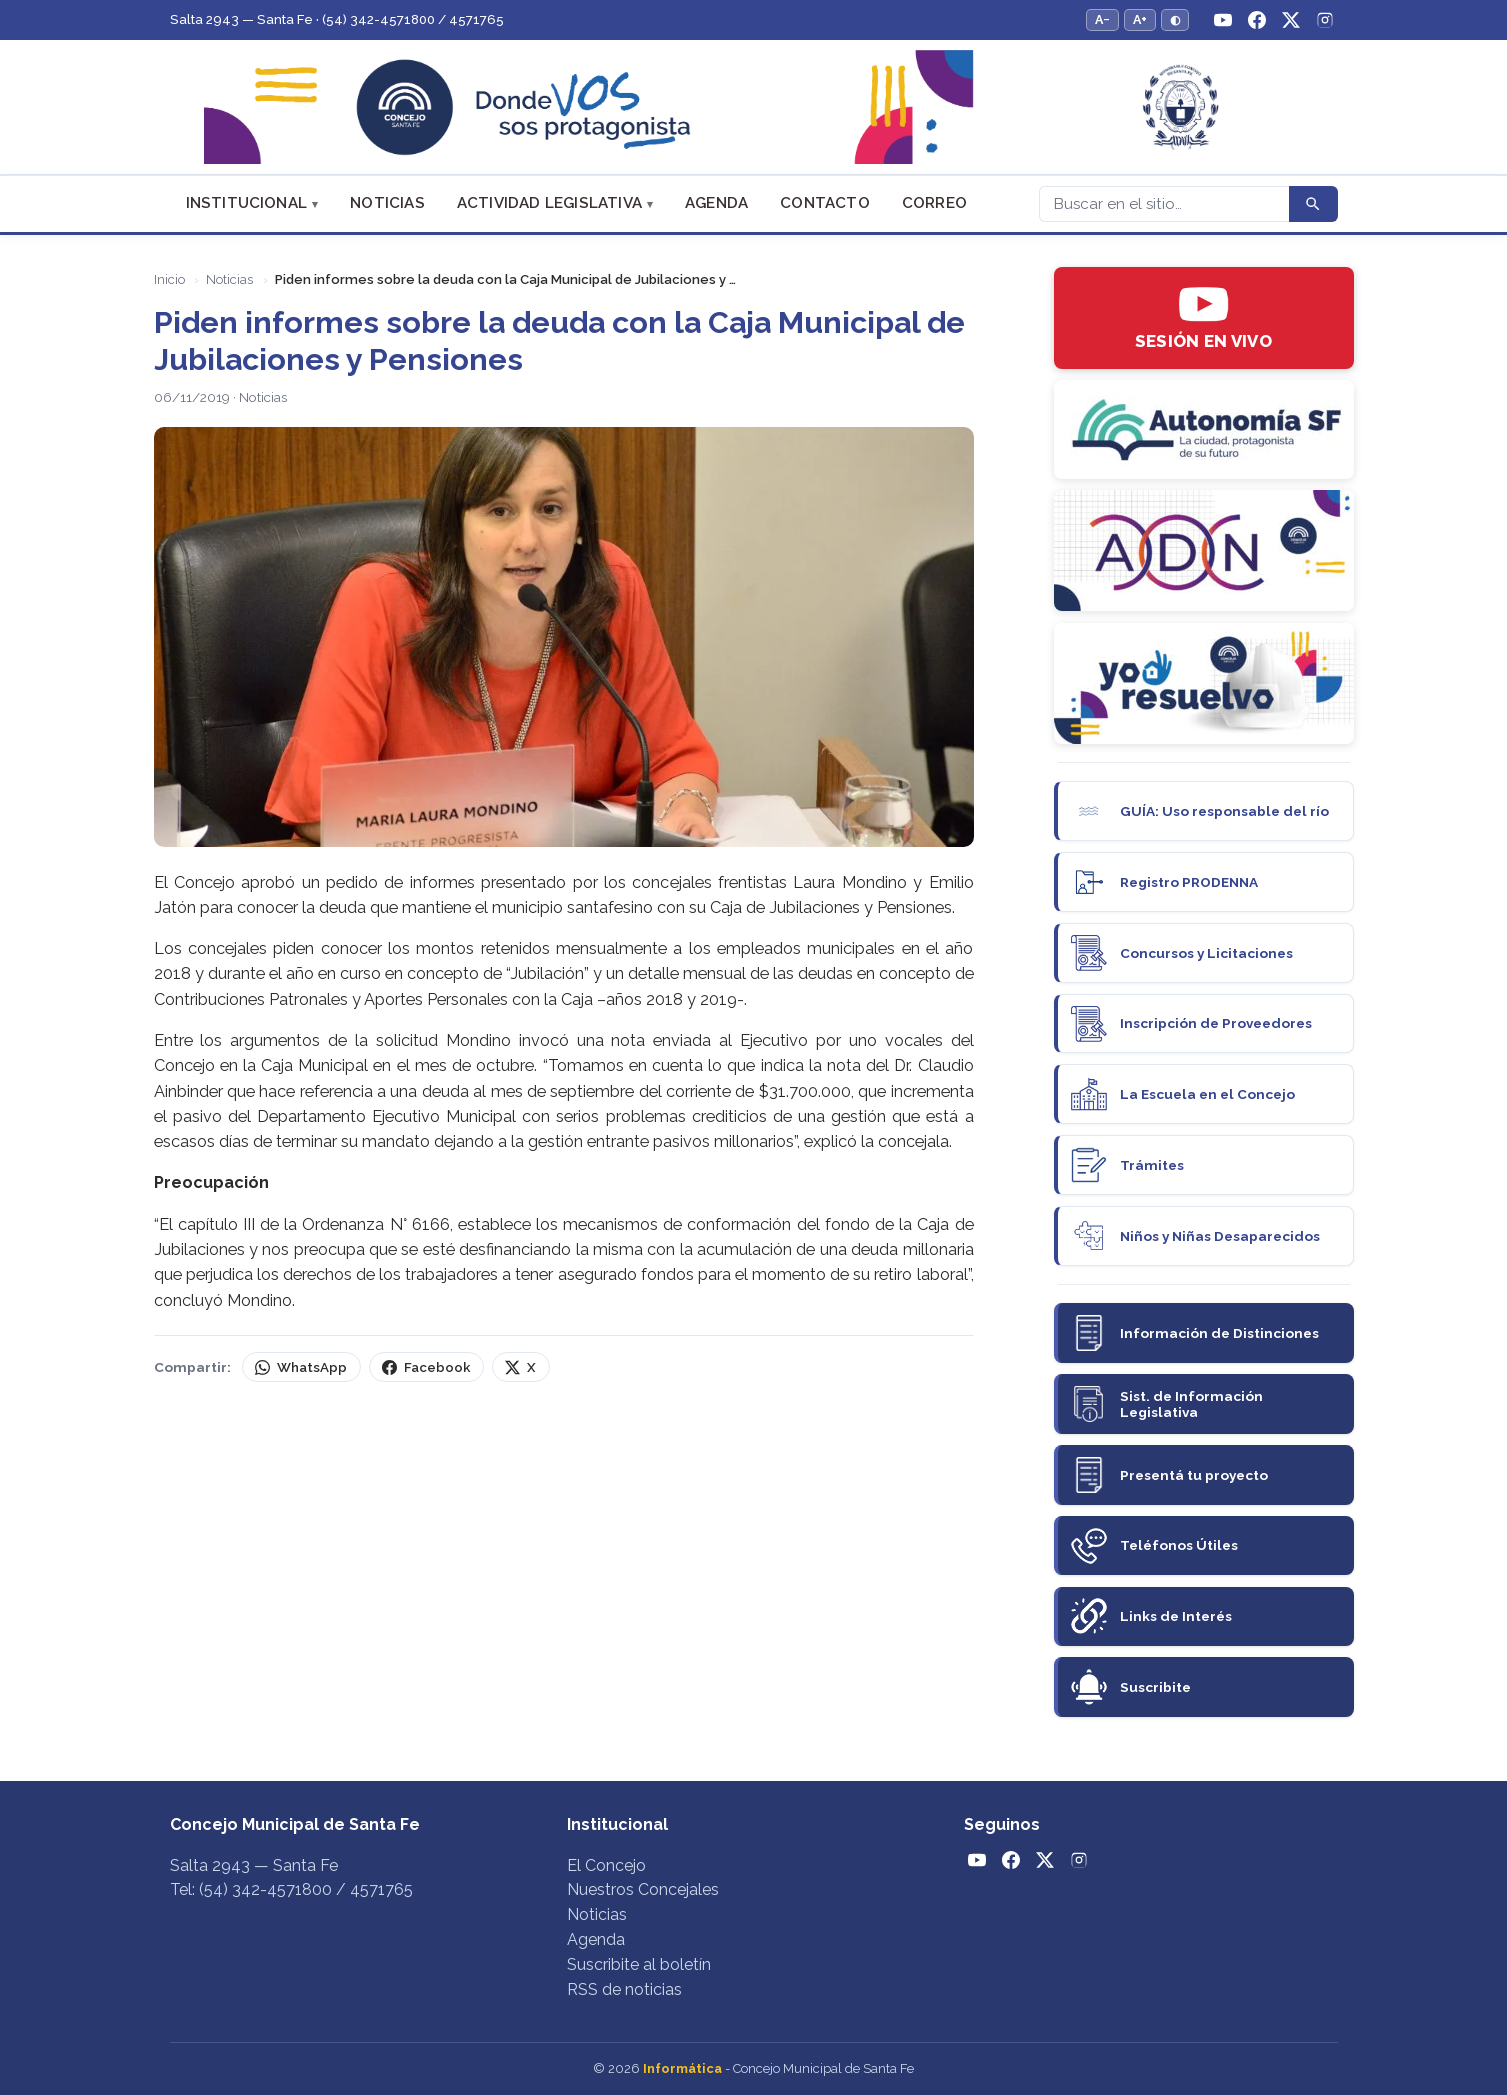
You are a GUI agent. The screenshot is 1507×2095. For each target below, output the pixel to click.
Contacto (825, 203)
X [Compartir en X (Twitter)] (520, 1367)
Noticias (387, 203)
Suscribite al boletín (639, 1964)
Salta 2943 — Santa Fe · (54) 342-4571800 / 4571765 (337, 19)
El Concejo (606, 1865)
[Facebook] (1257, 20)
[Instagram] (1325, 20)
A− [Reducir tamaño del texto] (1102, 19)
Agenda (716, 203)
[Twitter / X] (1291, 20)
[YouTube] (1223, 20)
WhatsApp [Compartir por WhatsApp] (300, 1367)
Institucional (247, 203)
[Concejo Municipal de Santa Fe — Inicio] (754, 107)
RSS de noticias (624, 1989)
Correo (934, 203)
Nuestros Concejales (643, 1889)
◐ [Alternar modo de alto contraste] (1175, 19)
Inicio (169, 279)
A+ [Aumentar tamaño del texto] (1140, 19)
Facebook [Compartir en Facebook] (425, 1367)
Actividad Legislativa (549, 203)
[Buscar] (1164, 204)
